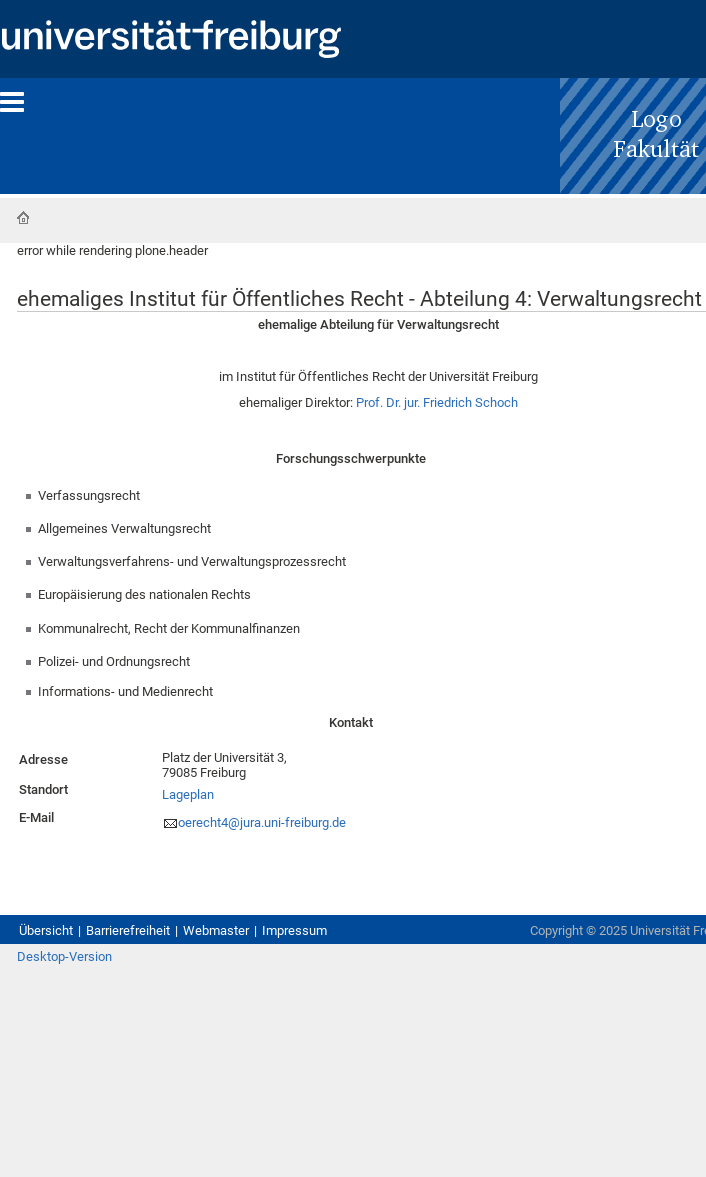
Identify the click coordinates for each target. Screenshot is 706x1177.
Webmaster (216, 930)
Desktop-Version (64, 956)
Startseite (23, 218)
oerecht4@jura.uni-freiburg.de (262, 822)
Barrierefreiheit (128, 930)
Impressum (294, 930)
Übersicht (46, 930)
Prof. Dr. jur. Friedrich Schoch (437, 402)
